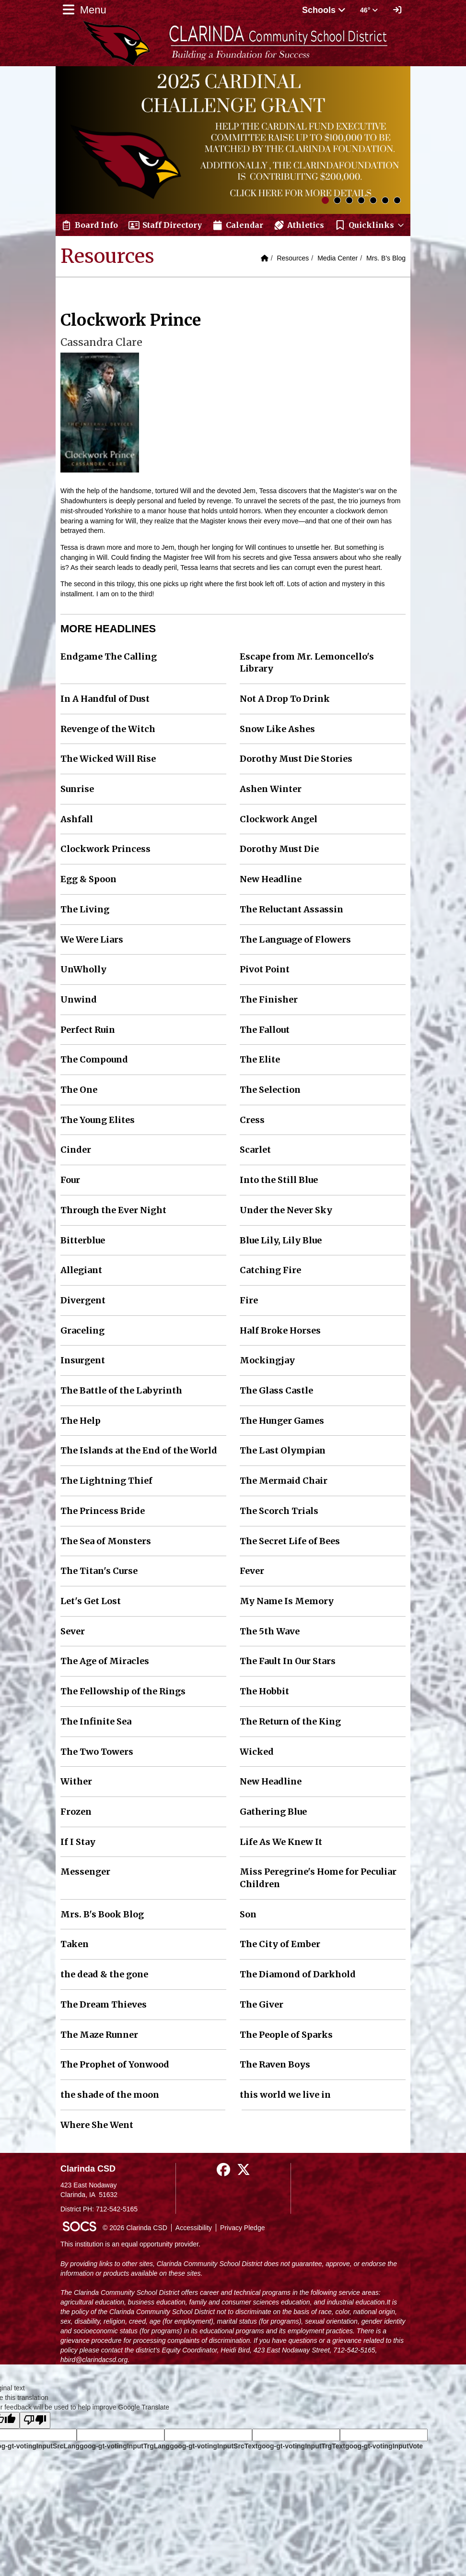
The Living (84, 909)
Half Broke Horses (280, 1330)
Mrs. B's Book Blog (102, 1914)
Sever (72, 1631)
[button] (369, 225)
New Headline (271, 879)
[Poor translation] (35, 2420)
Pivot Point (265, 969)
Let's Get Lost (90, 1601)
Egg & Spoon (88, 879)
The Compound (94, 1059)
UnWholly (83, 969)
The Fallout (265, 1029)
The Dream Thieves (103, 2004)
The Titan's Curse (99, 1570)
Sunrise (77, 788)
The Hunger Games (282, 1420)
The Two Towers (96, 1751)
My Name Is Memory (287, 1601)
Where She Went (96, 2124)
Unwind (78, 999)
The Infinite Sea (95, 1721)
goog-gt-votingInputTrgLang (125, 2446)
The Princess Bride (102, 1510)
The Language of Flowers (295, 939)
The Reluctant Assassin (291, 909)
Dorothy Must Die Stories (296, 758)
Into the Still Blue (279, 1179)
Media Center (337, 258)
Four (70, 1179)
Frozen (76, 1811)
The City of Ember (280, 1944)
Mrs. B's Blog (386, 258)
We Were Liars (91, 939)
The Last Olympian (283, 1450)
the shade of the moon (109, 2094)
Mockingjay (267, 1360)
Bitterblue (82, 1240)
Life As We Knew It (281, 1841)
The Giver (261, 2004)
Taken (74, 1944)
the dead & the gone (104, 1974)
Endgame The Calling (108, 656)
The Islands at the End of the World (138, 1450)
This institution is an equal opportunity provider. (130, 2244)
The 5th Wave (270, 1631)
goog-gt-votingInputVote (384, 2446)
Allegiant (81, 1270)
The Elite (260, 1059)
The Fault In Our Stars (288, 1660)
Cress (252, 1119)
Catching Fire (270, 1270)
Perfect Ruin (87, 1029)
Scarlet (255, 1149)
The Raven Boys (275, 2064)
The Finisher (269, 999)
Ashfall (76, 819)
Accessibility (193, 2228)
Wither (76, 1781)
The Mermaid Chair (283, 1480)
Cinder (75, 1149)
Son (248, 1914)
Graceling (82, 1330)
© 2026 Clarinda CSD (135, 2228)
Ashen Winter (271, 788)
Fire (249, 1300)
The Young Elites (97, 1119)
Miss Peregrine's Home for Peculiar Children (318, 1878)
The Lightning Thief (106, 1480)
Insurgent (82, 1360)
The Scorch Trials (279, 1510)
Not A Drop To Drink (285, 698)
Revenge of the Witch (107, 728)
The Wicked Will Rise (108, 758)
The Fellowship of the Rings (123, 1691)
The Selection (270, 1089)
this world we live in (285, 2094)
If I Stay (77, 1841)
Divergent (82, 1300)
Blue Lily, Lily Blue (281, 1240)
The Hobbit (264, 1691)
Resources (293, 258)
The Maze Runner (99, 2034)
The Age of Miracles (104, 1660)
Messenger (85, 1871)
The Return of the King (290, 1721)
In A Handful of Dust (105, 698)
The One (78, 1089)
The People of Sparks (286, 2034)
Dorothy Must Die (279, 848)
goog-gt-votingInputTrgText (301, 2446)
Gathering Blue (273, 1811)
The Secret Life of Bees (290, 1541)
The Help (80, 1420)
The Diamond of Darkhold (298, 1974)
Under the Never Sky (286, 1210)
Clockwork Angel (278, 819)
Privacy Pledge (242, 2228)
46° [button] (369, 10)
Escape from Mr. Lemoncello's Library (307, 662)
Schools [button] (324, 10)
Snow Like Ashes (277, 728)
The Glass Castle (276, 1390)
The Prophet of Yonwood (114, 2064)
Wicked (257, 1751)
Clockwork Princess (105, 848)
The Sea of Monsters (105, 1541)
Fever (252, 1570)
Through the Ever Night (113, 1210)
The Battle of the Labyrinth (121, 1390)
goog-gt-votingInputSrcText (213, 2446)
